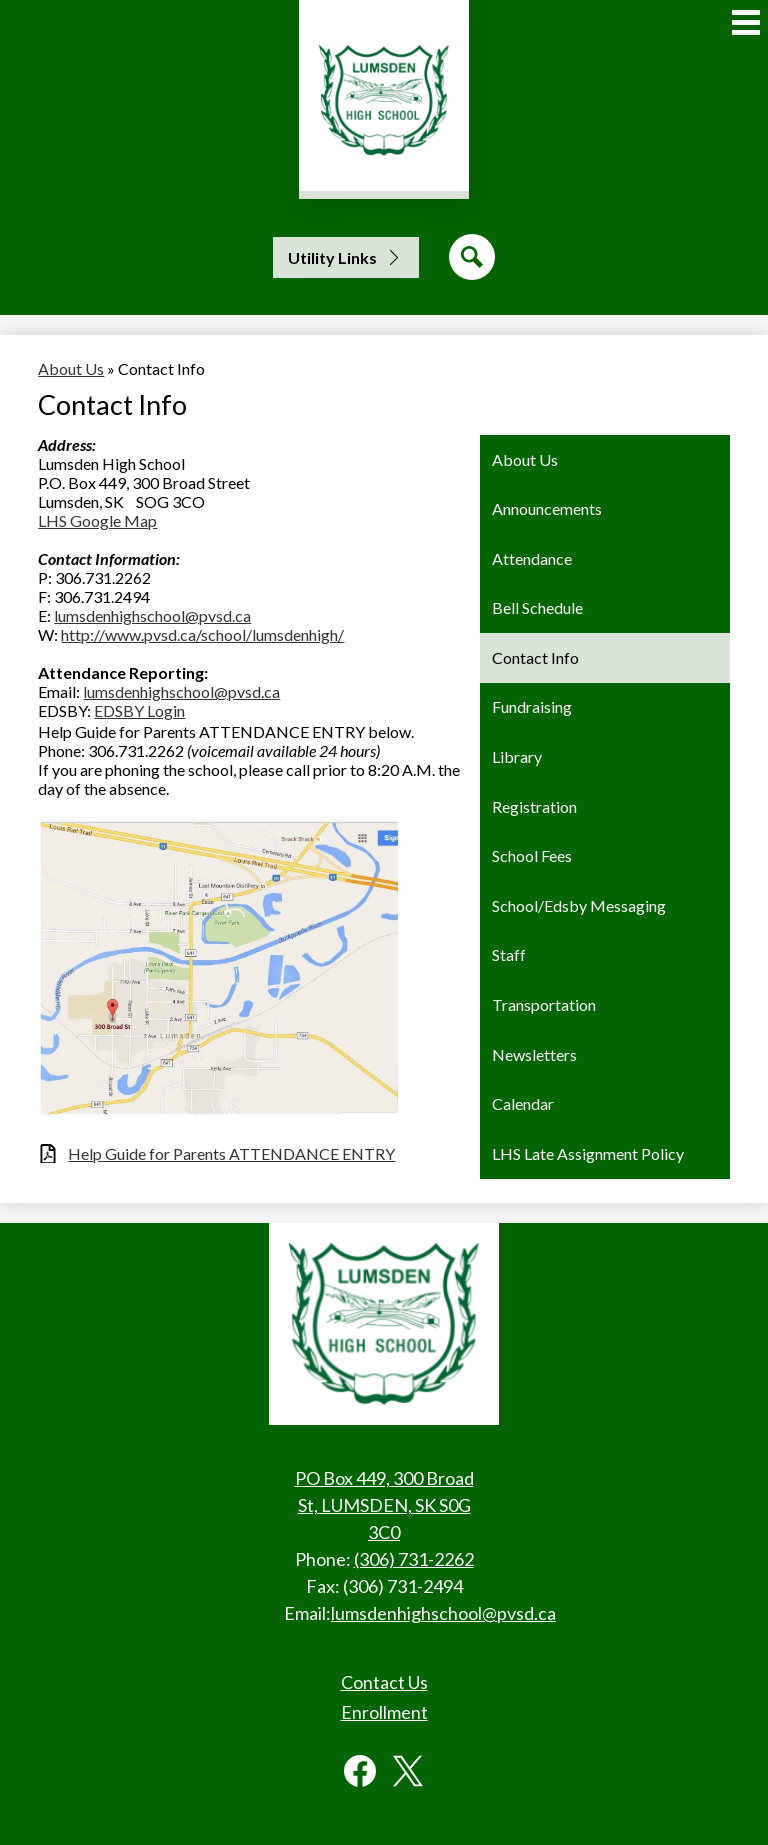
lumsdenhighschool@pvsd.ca (152, 615)
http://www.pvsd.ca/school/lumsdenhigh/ (202, 634)
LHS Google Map (97, 520)
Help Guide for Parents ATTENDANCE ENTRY (231, 1153)
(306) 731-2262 (414, 1559)
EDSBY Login (139, 710)
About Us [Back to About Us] (71, 368)
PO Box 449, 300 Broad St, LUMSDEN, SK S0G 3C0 (384, 1505)
